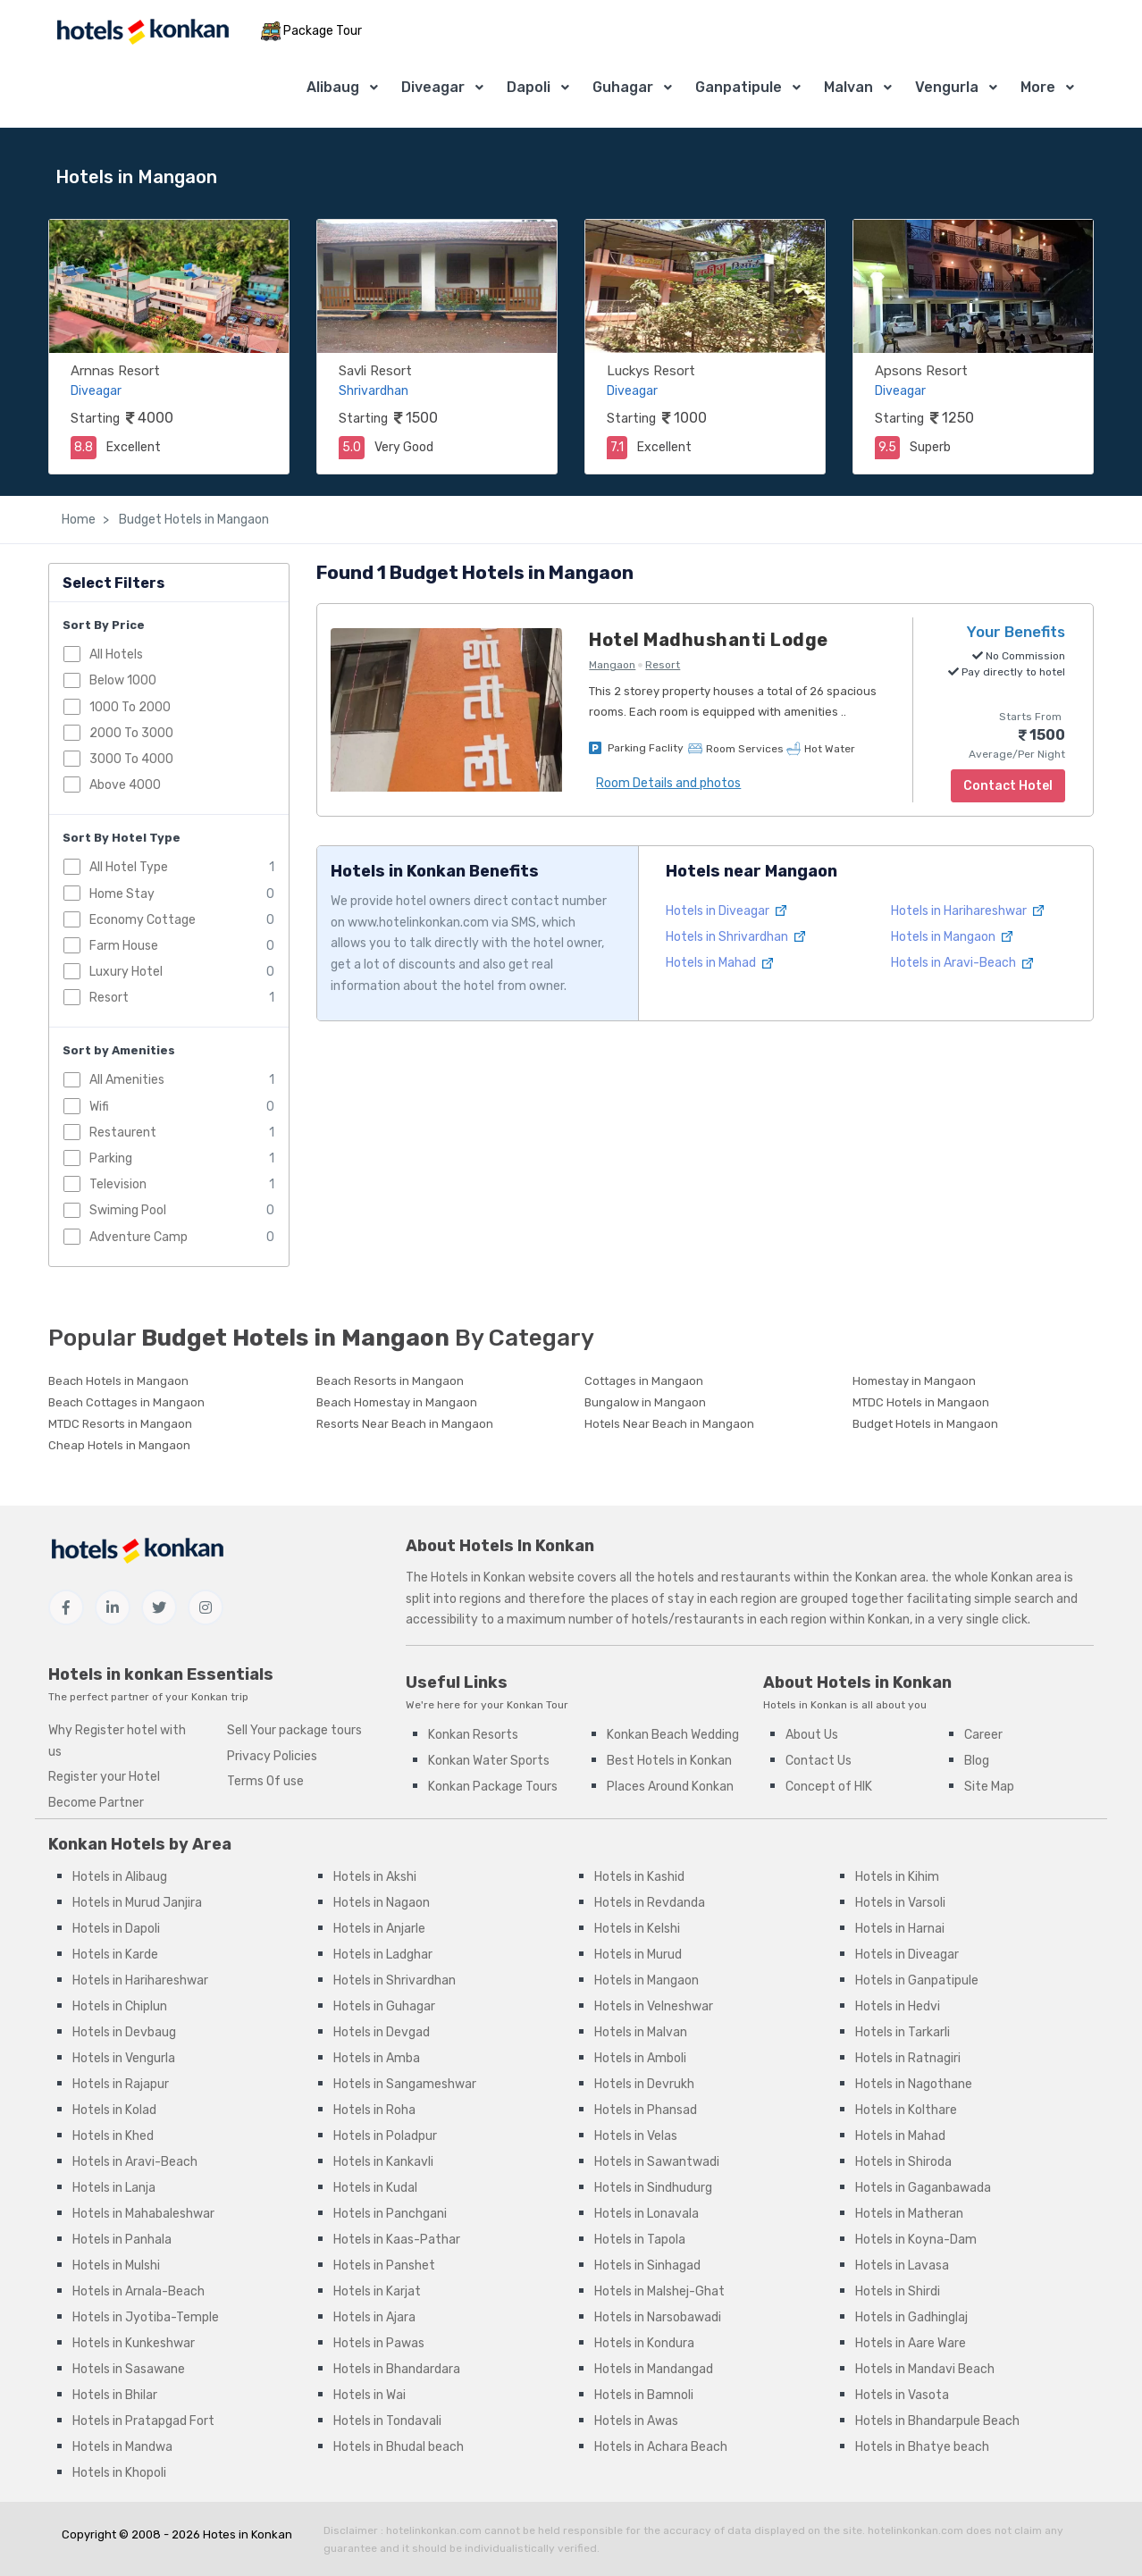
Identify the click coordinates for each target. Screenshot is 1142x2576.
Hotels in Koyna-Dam (916, 2239)
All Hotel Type (128, 867)
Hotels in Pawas (378, 2343)
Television (118, 1184)
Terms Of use (265, 1781)
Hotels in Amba (376, 2058)
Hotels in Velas (635, 2136)
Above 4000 (125, 785)
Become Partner (96, 1802)
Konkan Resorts (473, 1734)
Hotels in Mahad (719, 962)
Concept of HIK (828, 1786)
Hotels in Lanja (113, 2187)
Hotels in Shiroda (903, 2161)
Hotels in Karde (115, 1954)
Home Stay (122, 894)
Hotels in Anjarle (379, 1928)
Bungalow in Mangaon (645, 1402)
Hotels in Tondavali (387, 2421)
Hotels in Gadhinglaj (911, 2317)
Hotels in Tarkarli (902, 2032)
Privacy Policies (272, 1756)
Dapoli (528, 87)
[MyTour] (142, 32)
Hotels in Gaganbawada (923, 2187)
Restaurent (122, 1132)
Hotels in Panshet (384, 2265)
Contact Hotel (1008, 785)
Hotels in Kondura (644, 2343)
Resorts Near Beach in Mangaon (404, 1424)
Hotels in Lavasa (902, 2265)
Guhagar (622, 87)
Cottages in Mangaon (643, 1381)
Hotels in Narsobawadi (657, 2317)
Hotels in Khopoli (119, 2472)
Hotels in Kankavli (383, 2161)
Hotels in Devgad (381, 2032)
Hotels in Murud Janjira (137, 1902)
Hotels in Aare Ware (910, 2343)
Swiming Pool (127, 1210)
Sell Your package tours (294, 1730)
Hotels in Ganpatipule (916, 1980)
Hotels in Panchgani (390, 2213)
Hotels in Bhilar (114, 2395)
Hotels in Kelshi (637, 1928)
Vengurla (946, 87)
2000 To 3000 (131, 733)
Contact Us (818, 1760)
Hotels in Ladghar (382, 1954)
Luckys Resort (651, 371)
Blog (976, 1760)
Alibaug (332, 87)
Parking (110, 1158)
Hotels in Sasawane (128, 2369)
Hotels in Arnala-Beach (138, 2291)
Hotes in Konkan (247, 2534)
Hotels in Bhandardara (396, 2369)
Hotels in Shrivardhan (735, 936)
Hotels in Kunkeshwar (133, 2343)
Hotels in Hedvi (897, 2006)
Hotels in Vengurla (123, 2058)
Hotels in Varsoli (900, 1902)
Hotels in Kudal (375, 2187)
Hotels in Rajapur (120, 2084)
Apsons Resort (921, 371)
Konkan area (890, 1577)
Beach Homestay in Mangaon (396, 1402)
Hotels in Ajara (374, 2317)
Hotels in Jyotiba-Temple (145, 2317)
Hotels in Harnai (900, 1928)
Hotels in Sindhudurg (653, 2187)
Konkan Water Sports (489, 1760)
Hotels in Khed (113, 2136)
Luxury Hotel (126, 971)
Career (983, 1734)
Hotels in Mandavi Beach (925, 2369)
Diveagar (433, 87)
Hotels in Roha (374, 2110)
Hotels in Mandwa (122, 2446)
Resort (109, 997)
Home (79, 519)
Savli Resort (375, 371)
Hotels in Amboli (640, 2058)
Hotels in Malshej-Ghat (659, 2291)
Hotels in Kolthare (906, 2110)
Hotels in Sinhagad (647, 2265)
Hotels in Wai (369, 2395)
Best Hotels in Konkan (669, 1760)
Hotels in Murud (638, 1954)
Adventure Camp (138, 1237)
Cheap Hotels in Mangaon (119, 1445)
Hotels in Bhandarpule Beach (937, 2421)
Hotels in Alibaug (119, 1876)
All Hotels (116, 654)
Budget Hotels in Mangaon (192, 519)
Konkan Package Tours (493, 1786)
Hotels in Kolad (114, 2110)
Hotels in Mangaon (951, 936)
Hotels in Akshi (374, 1876)
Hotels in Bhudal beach (398, 2446)
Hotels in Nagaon (381, 1902)
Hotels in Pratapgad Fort (143, 2421)
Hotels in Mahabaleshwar (143, 2213)
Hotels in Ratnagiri (908, 2058)
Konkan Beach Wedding (673, 1734)
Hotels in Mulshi (116, 2265)
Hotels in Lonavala (646, 2213)
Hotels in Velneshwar (653, 2006)
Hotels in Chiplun (119, 2006)
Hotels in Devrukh (644, 2084)
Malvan (848, 87)
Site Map (989, 1786)
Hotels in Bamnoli (643, 2395)
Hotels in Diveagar (726, 911)
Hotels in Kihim (897, 1876)
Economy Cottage (142, 919)
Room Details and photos (668, 783)
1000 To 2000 (130, 707)
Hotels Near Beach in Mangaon (669, 1424)
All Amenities (126, 1079)
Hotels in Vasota (902, 2395)
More (1037, 87)
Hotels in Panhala (122, 2239)
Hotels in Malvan (640, 2032)
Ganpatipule (738, 87)
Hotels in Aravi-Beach (962, 962)
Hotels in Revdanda (649, 1902)
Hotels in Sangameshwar (404, 2084)
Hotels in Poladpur (385, 2136)
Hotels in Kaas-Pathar (396, 2239)
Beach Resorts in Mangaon (390, 1381)
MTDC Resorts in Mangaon (120, 1424)
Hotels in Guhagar (384, 2006)
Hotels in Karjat (377, 2291)
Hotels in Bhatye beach (922, 2446)
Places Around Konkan (670, 1786)
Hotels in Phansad (645, 2110)
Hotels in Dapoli (116, 1928)
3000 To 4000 (131, 759)
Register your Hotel (104, 1776)
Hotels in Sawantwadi (656, 2161)
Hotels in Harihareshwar (967, 911)
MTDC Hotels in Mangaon (920, 1402)
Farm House (123, 945)
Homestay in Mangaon (914, 1381)
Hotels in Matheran (909, 2213)
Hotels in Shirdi (897, 2291)
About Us (811, 1734)
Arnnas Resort (115, 371)
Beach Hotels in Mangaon (118, 1381)
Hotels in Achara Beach (660, 2446)
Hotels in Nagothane (913, 2084)
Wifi (99, 1106)
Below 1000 (122, 680)
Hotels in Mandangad (653, 2369)
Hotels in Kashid (639, 1876)
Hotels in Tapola (639, 2239)
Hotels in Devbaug (124, 2032)
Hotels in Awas (636, 2421)
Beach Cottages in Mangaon (126, 1402)
